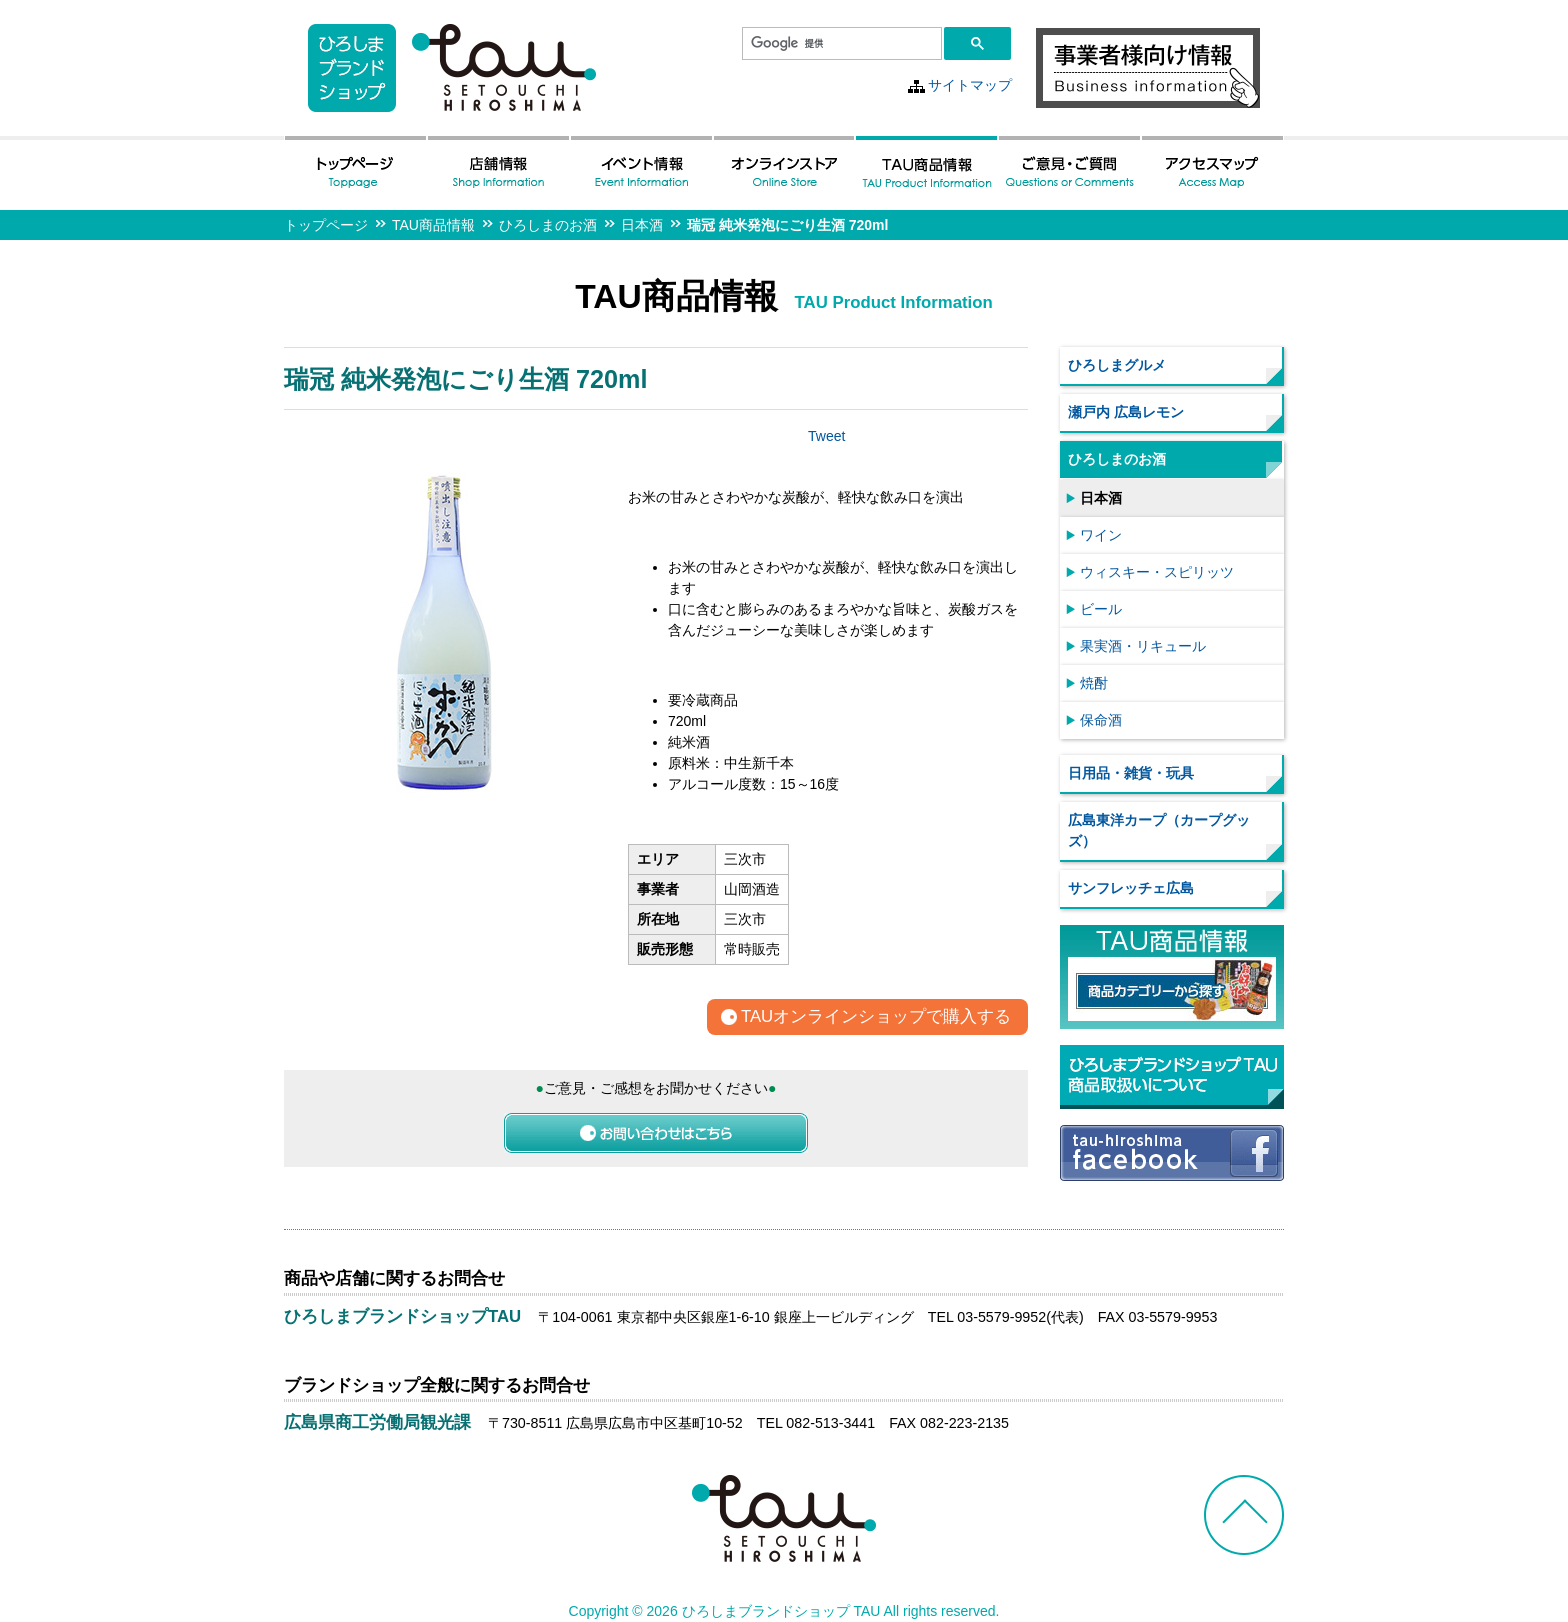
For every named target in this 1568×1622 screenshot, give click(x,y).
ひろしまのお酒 (548, 225)
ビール (1101, 609)
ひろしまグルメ (1117, 365)
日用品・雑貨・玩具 (1131, 773)
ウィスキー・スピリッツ (1157, 572)
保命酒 (1101, 720)
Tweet (826, 436)
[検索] (840, 44)
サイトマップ (970, 85)
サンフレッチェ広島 (1131, 888)
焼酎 (1094, 683)
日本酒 (642, 225)
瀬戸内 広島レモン (1126, 412)
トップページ (326, 225)
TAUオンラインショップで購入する (876, 1017)
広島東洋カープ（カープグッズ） (1159, 830)
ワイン (1101, 535)
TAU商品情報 (433, 225)
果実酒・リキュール (1143, 646)
